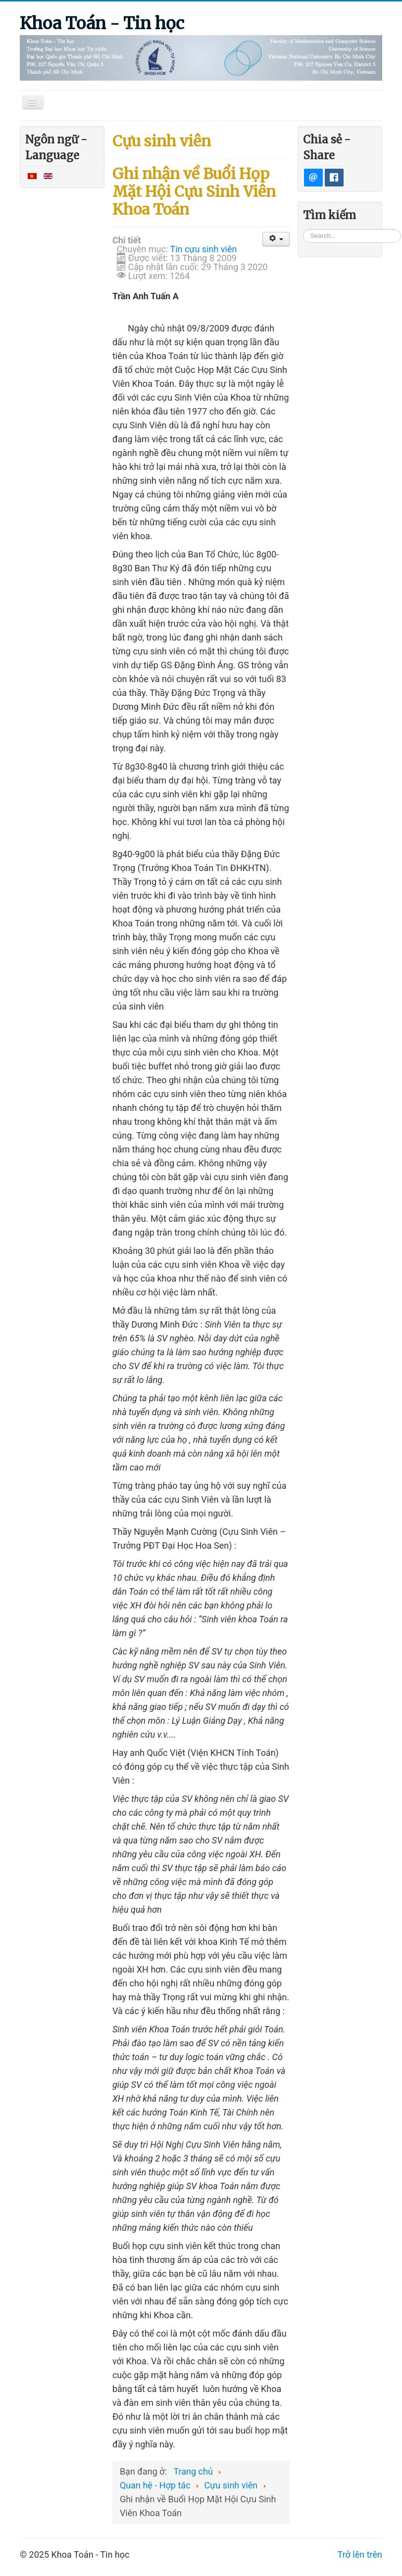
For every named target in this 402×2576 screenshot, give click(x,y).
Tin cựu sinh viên (203, 249)
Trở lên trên (360, 2554)
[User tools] (276, 239)
